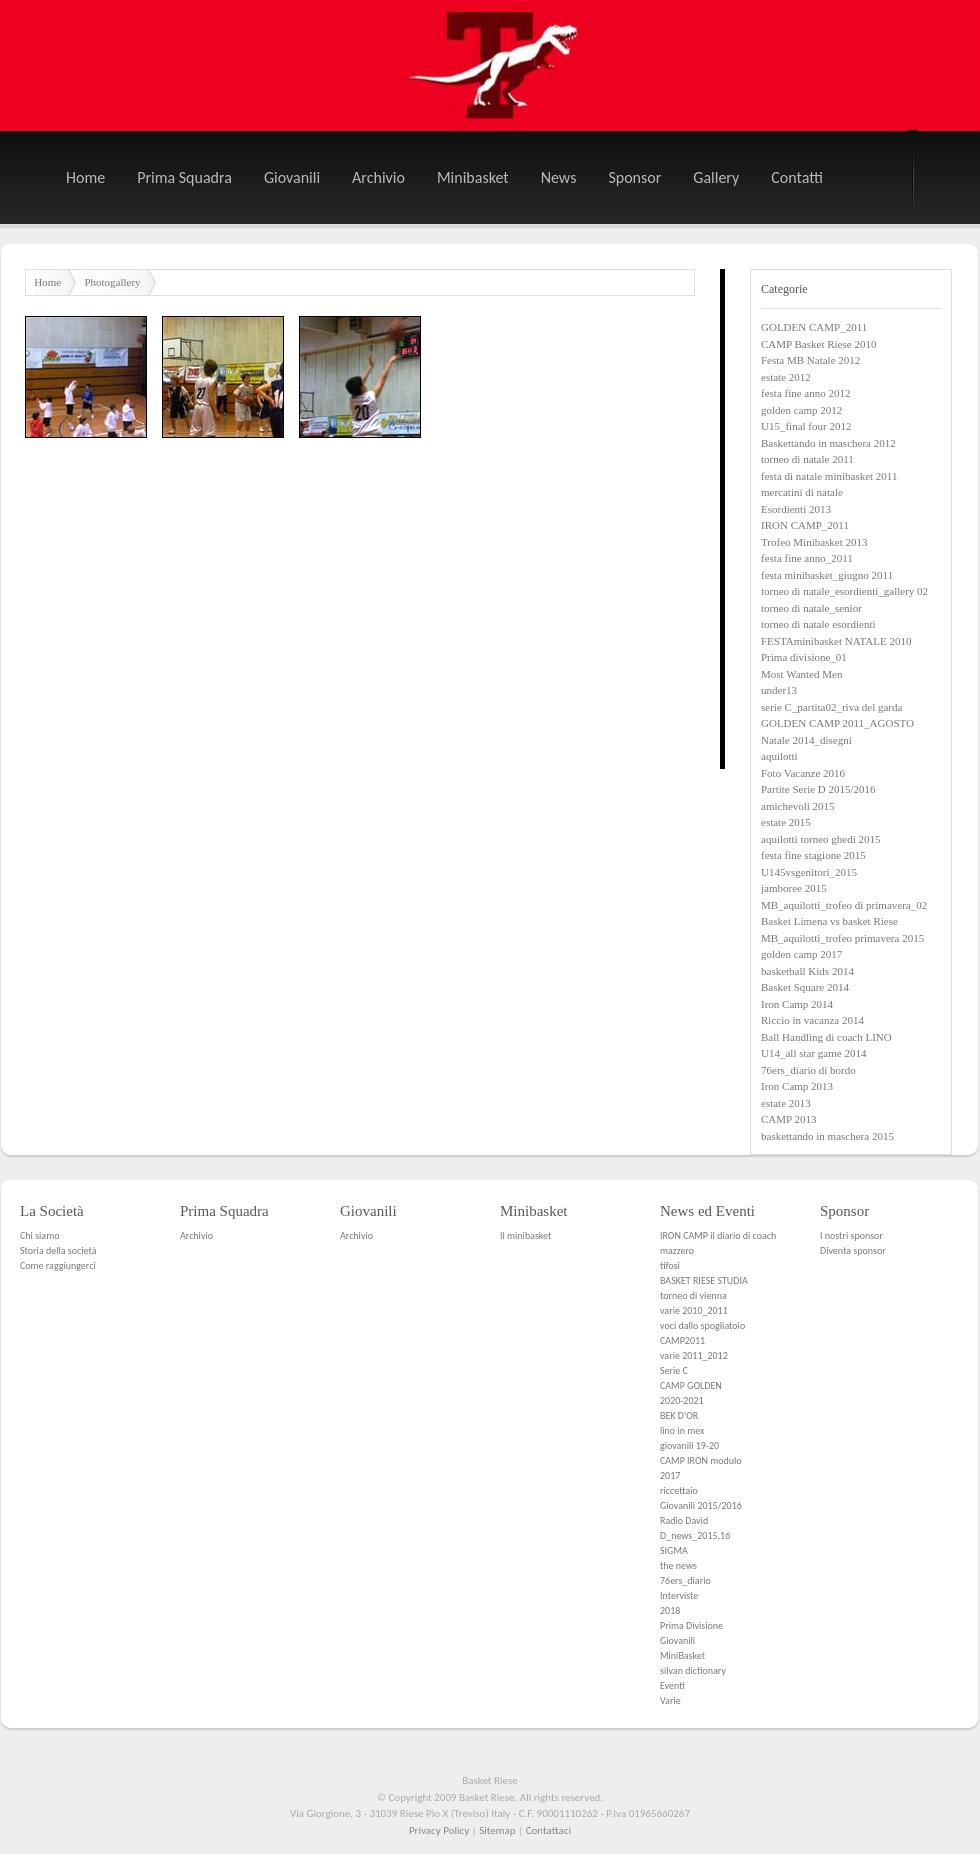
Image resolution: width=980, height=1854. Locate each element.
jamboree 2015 (794, 888)
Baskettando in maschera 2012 (828, 443)
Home (85, 177)
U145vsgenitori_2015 (809, 872)
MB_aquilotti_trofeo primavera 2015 (842, 938)
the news (678, 1565)
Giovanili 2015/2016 (701, 1505)
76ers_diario (685, 1580)
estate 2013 (786, 1103)
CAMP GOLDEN (691, 1385)
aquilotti (779, 756)
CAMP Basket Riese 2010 (818, 344)
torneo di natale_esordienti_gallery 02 (844, 591)
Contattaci (548, 1830)
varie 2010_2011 (694, 1310)
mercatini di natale (802, 492)
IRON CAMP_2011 (805, 525)
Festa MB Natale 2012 (810, 360)
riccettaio (679, 1490)
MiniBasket (682, 1655)
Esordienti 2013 (796, 509)
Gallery (716, 177)
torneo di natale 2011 (807, 459)
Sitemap (497, 1830)
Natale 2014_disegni (806, 740)
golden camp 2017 (801, 954)
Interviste (679, 1595)
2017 (670, 1475)
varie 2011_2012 (694, 1355)
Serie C (674, 1370)
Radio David (684, 1520)
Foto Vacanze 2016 (803, 773)
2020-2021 (682, 1400)
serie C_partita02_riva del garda (831, 707)
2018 (670, 1610)
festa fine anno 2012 (806, 393)
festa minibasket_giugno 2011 (827, 575)
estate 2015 (786, 822)
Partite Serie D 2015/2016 (818, 789)
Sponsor (634, 177)
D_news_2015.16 (695, 1535)
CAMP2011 (682, 1340)
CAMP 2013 (789, 1119)
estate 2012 (786, 377)
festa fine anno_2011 (807, 558)
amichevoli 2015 (798, 806)
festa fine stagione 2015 (813, 855)
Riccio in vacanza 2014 (812, 1020)
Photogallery (112, 282)
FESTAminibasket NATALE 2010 (836, 641)
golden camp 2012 (801, 410)
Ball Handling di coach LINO (826, 1037)
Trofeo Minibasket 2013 (814, 542)
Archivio (378, 177)
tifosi (670, 1265)
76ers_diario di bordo (808, 1070)
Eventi (672, 1685)
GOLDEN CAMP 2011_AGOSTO (837, 723)
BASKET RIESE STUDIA (704, 1280)
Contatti (797, 177)
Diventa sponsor (853, 1250)
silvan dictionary (693, 1670)
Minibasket (473, 177)
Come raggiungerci (58, 1265)
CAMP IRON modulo (701, 1460)
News (559, 177)
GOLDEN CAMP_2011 (814, 327)
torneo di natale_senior (811, 608)
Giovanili (292, 177)
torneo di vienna (693, 1295)
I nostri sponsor (851, 1235)
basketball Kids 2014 (807, 971)
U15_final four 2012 (806, 426)
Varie (670, 1700)
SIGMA (674, 1550)
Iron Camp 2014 (797, 1004)
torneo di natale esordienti (818, 624)
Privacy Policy (439, 1830)
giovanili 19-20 (689, 1445)
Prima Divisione (691, 1625)
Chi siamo (39, 1235)
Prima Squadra (184, 177)
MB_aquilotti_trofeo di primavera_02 (844, 905)
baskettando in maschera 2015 (827, 1136)
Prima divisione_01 (804, 657)
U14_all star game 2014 (813, 1053)
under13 (779, 690)
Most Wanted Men (801, 674)
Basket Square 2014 (805, 987)
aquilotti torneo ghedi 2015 (820, 839)
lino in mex (682, 1430)
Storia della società (58, 1250)
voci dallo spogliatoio (702, 1325)
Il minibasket (525, 1235)
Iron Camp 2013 (797, 1086)
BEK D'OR (679, 1415)
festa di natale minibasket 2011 (829, 476)
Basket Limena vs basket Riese (829, 921)
